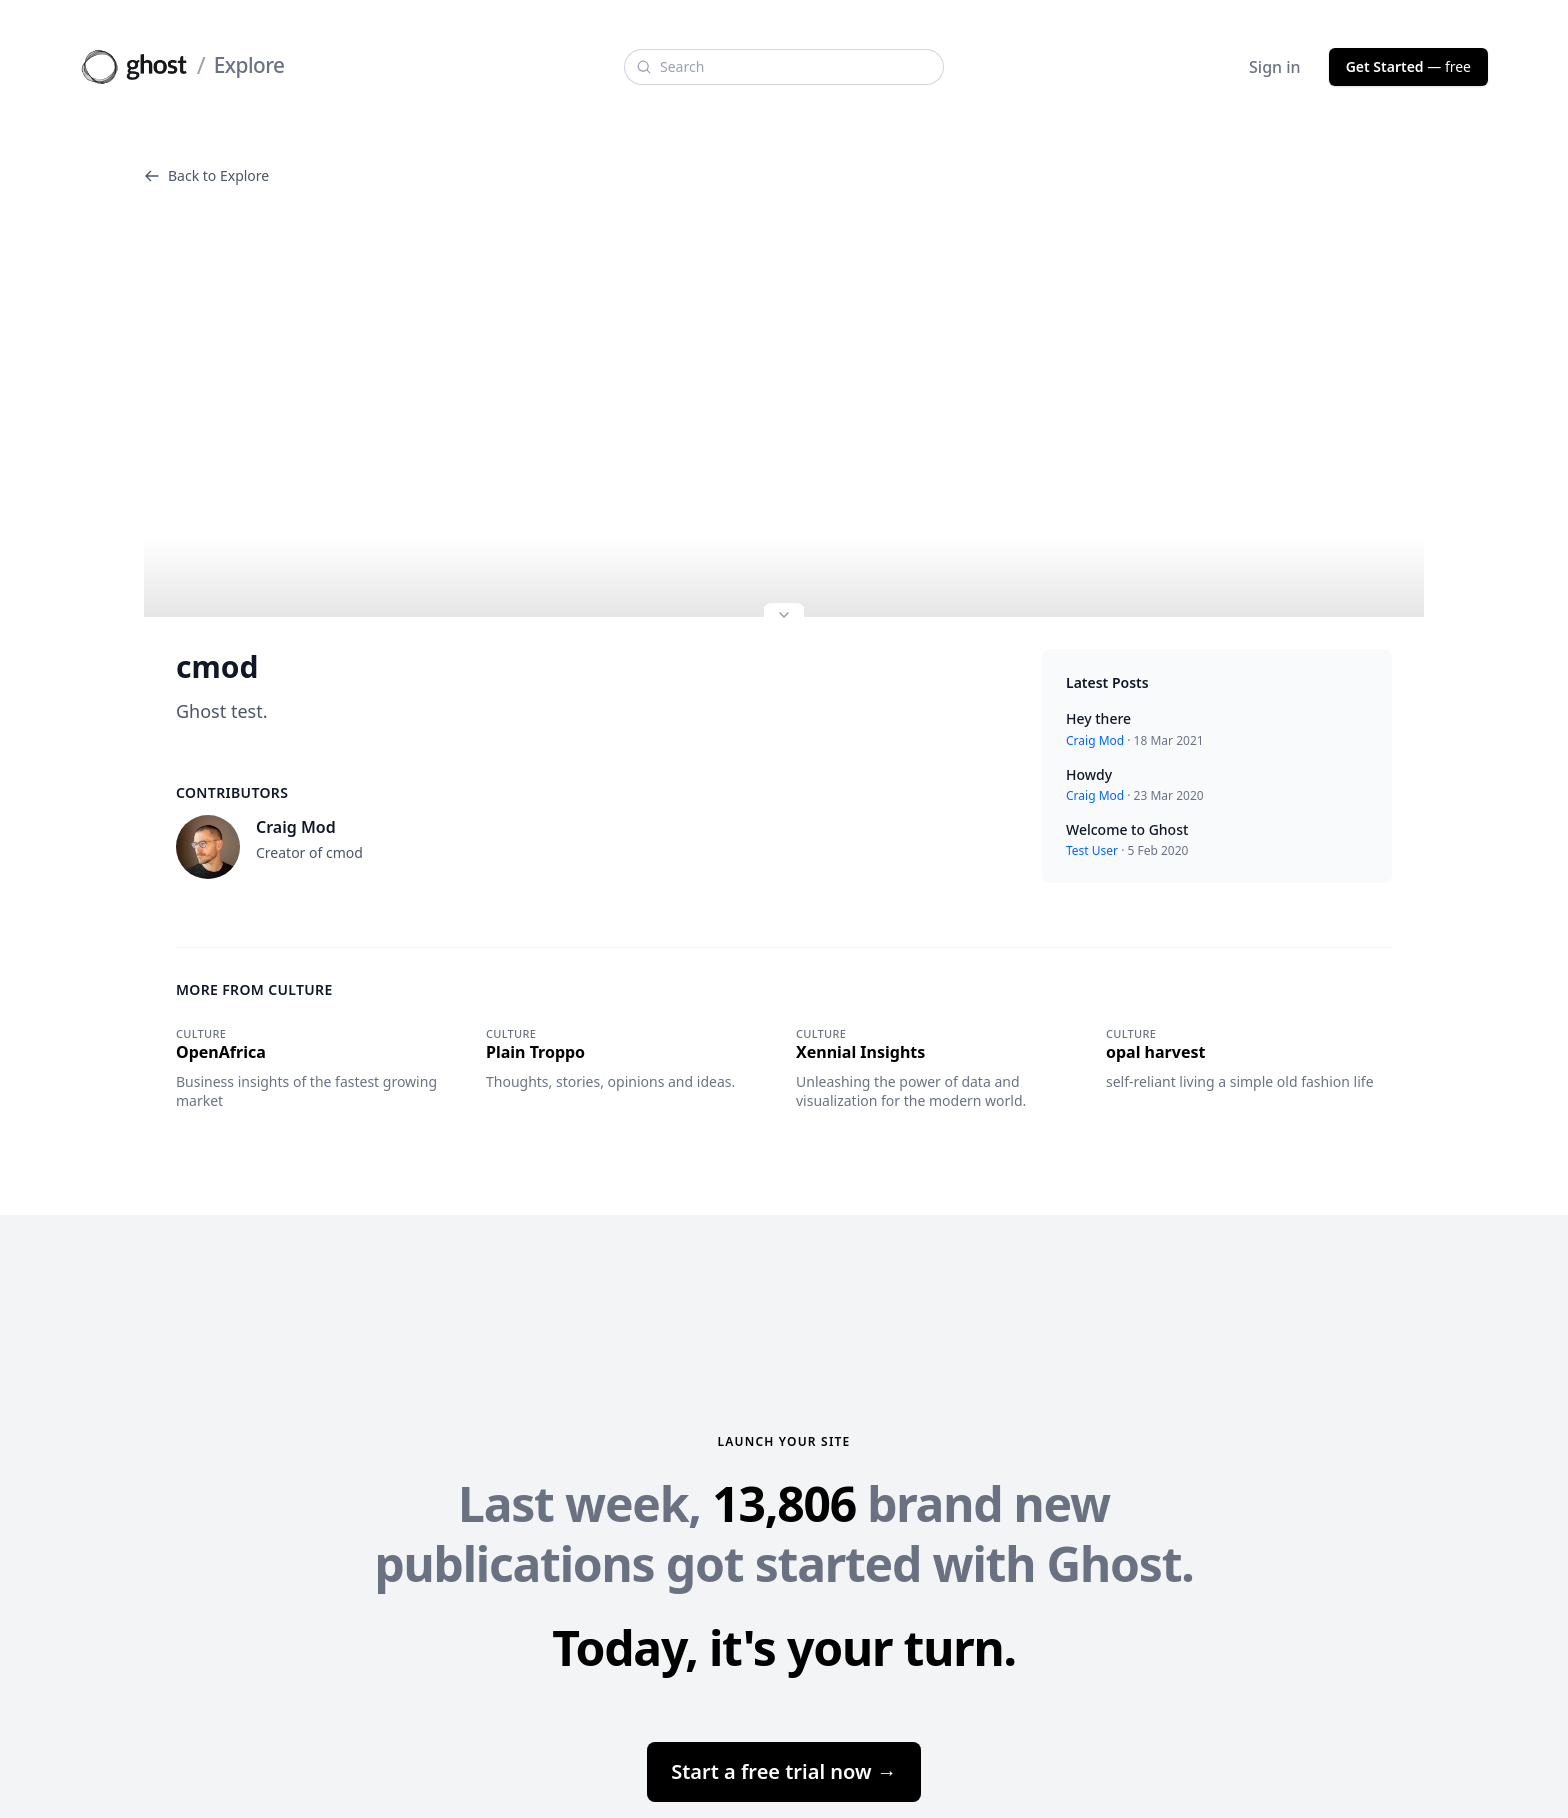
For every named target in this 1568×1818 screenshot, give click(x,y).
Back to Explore (206, 175)
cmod (217, 667)
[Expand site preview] (784, 617)
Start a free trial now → (784, 1771)
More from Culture (254, 989)
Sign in (1275, 67)
